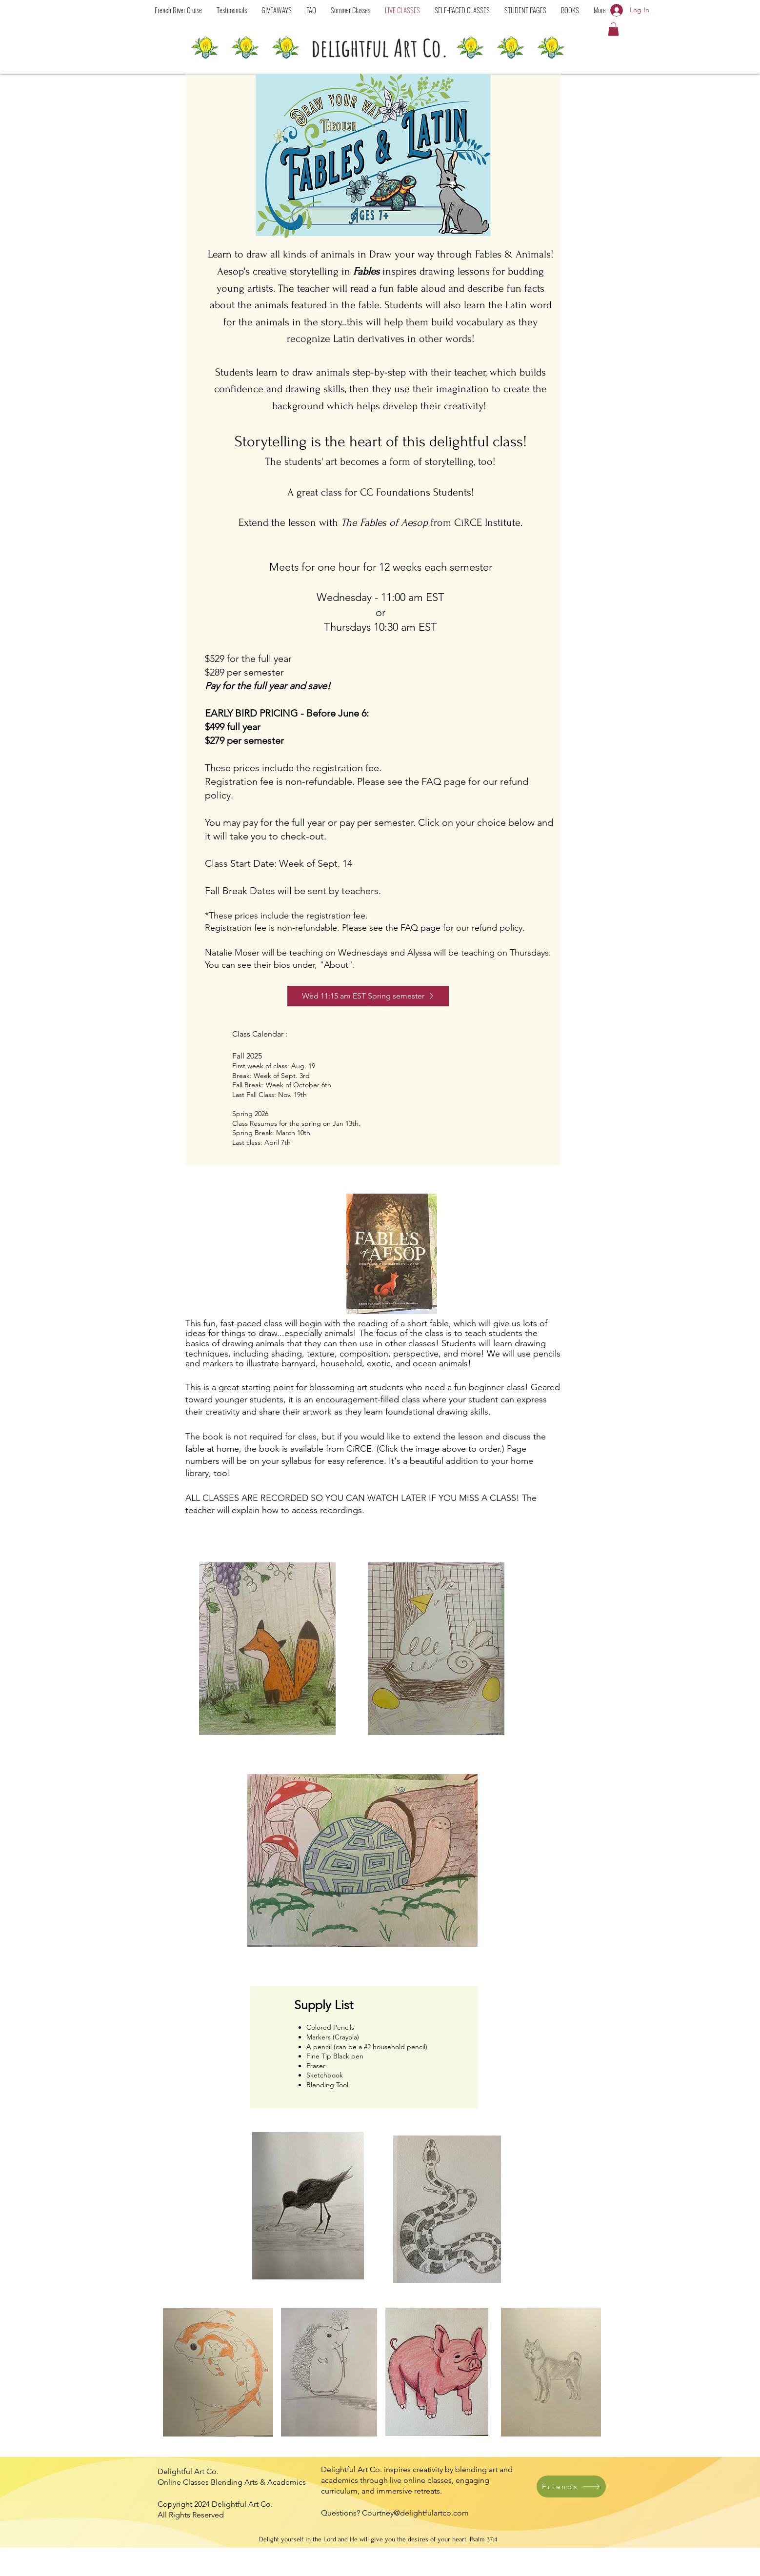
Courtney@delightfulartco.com (415, 2512)
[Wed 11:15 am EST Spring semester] (368, 996)
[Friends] (571, 2486)
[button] (462, 10)
